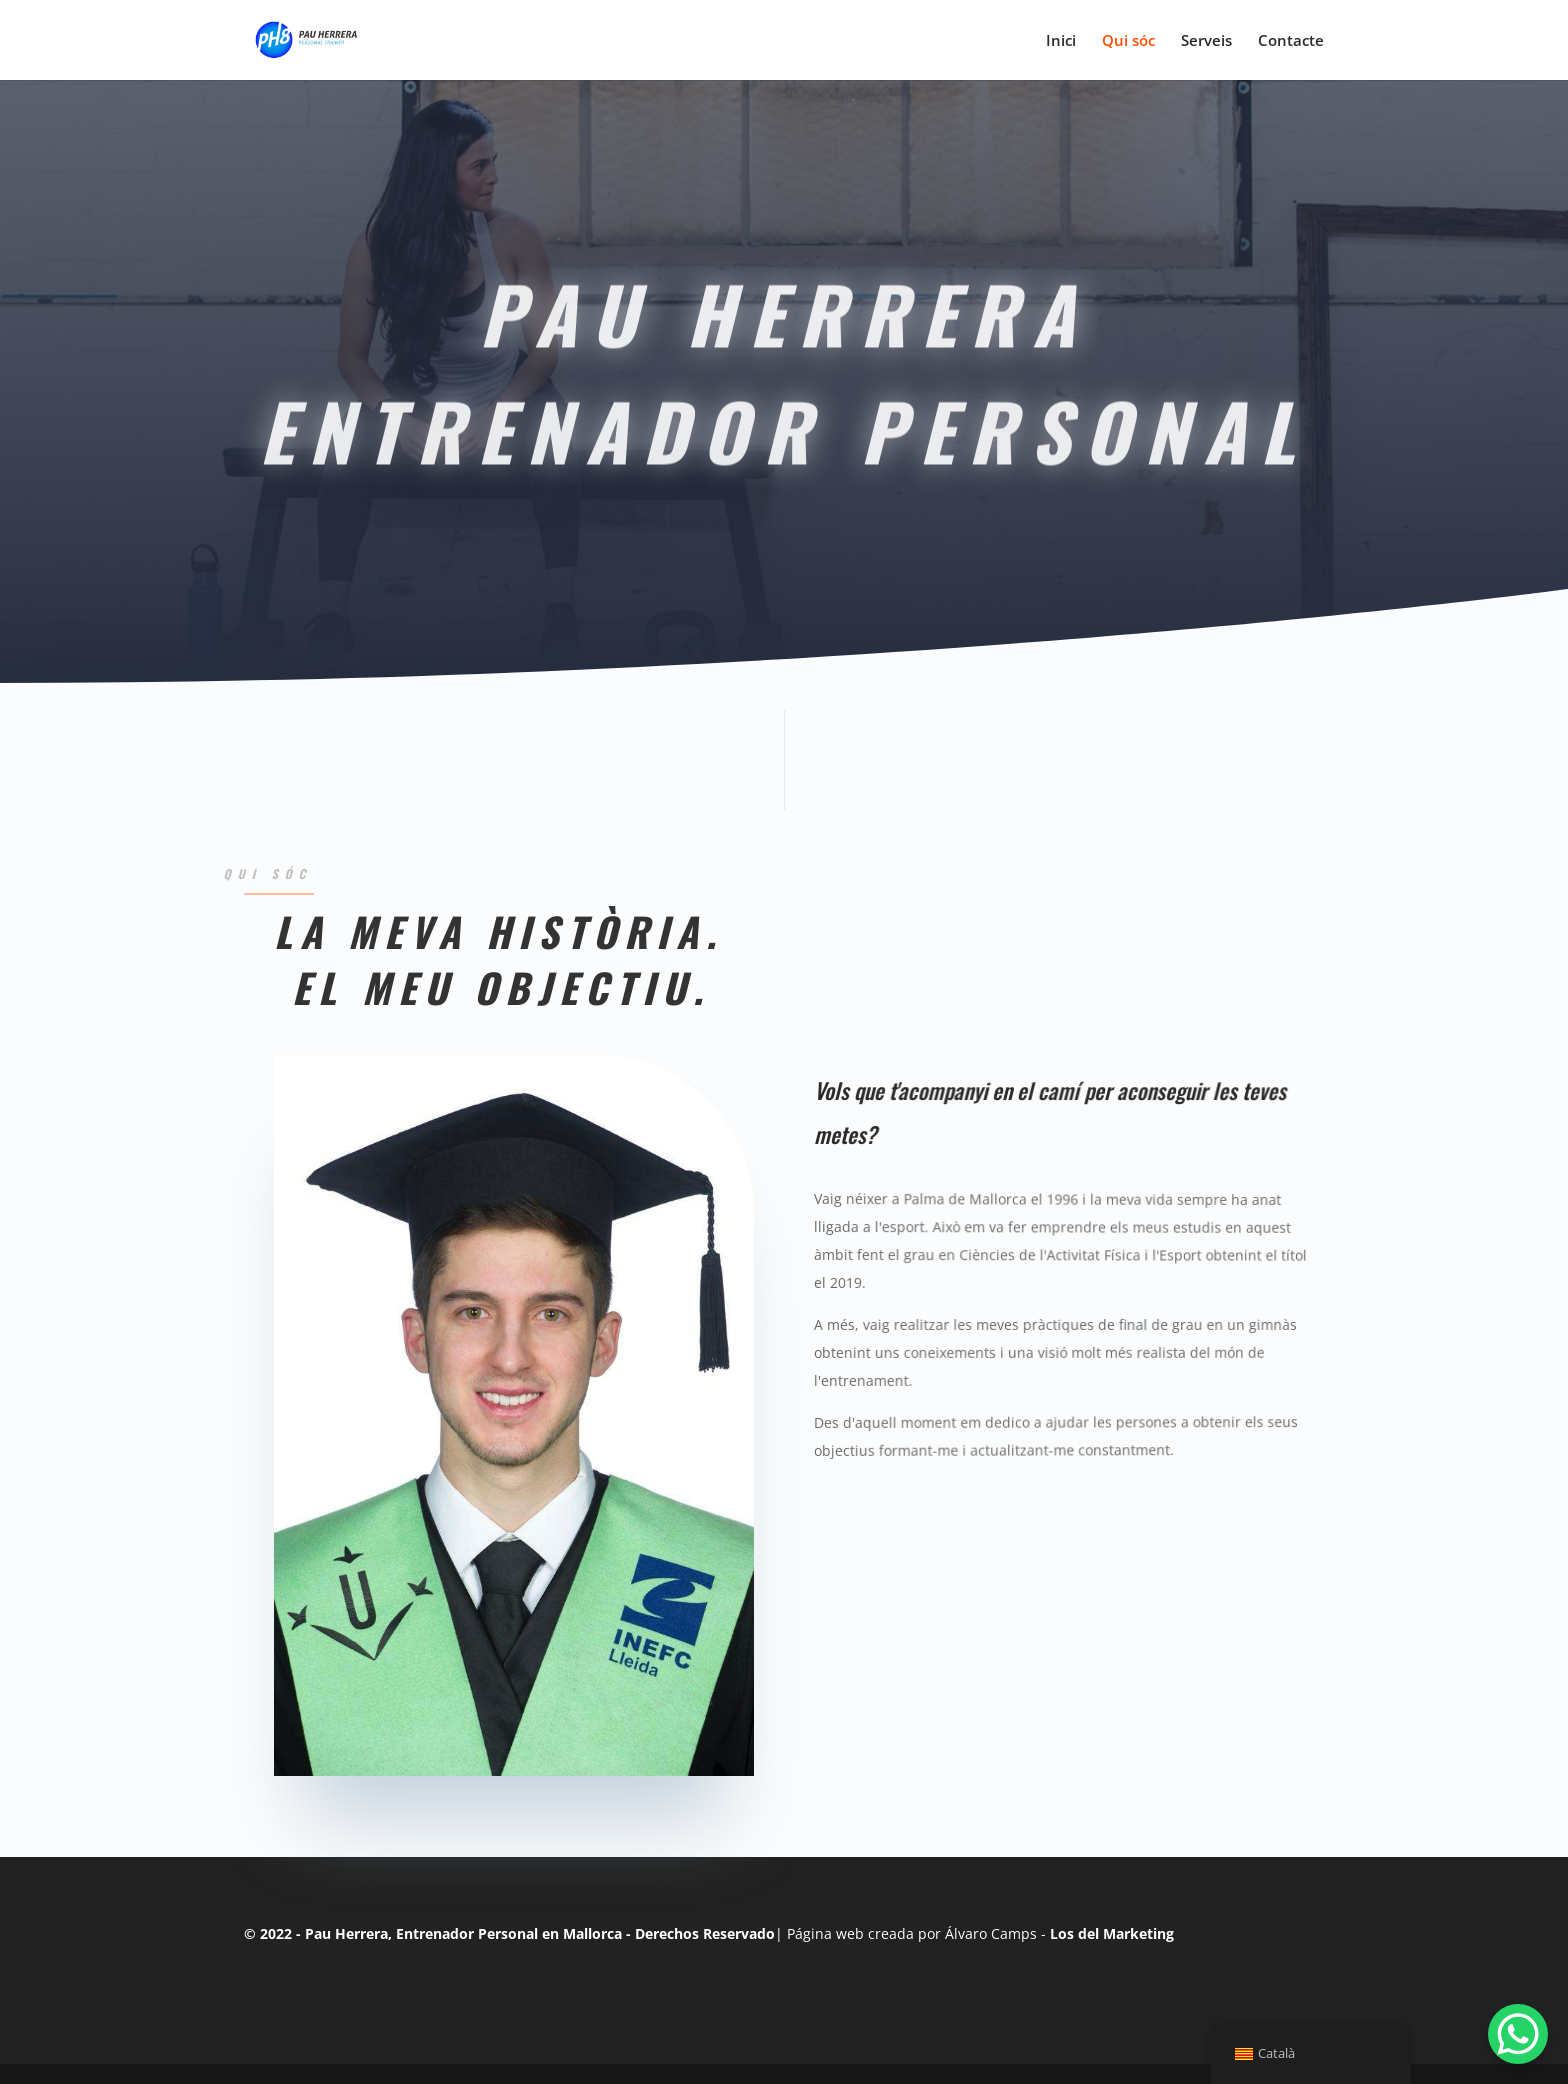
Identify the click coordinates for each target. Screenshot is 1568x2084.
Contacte (1291, 41)
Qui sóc (1128, 41)
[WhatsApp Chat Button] (1518, 2034)
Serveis (1206, 41)
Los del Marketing (1112, 1933)
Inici (1061, 41)
